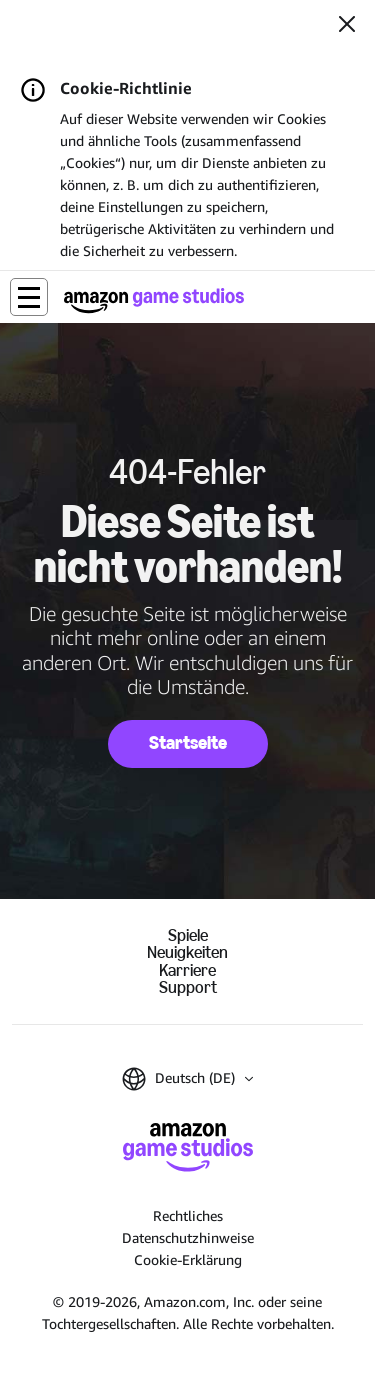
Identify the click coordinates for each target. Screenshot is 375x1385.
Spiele (188, 935)
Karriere (187, 970)
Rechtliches (188, 1215)
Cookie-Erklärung (188, 1259)
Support (188, 987)
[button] (29, 297)
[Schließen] (347, 26)
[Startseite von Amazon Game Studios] (154, 300)
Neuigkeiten (187, 952)
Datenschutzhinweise (188, 1237)
